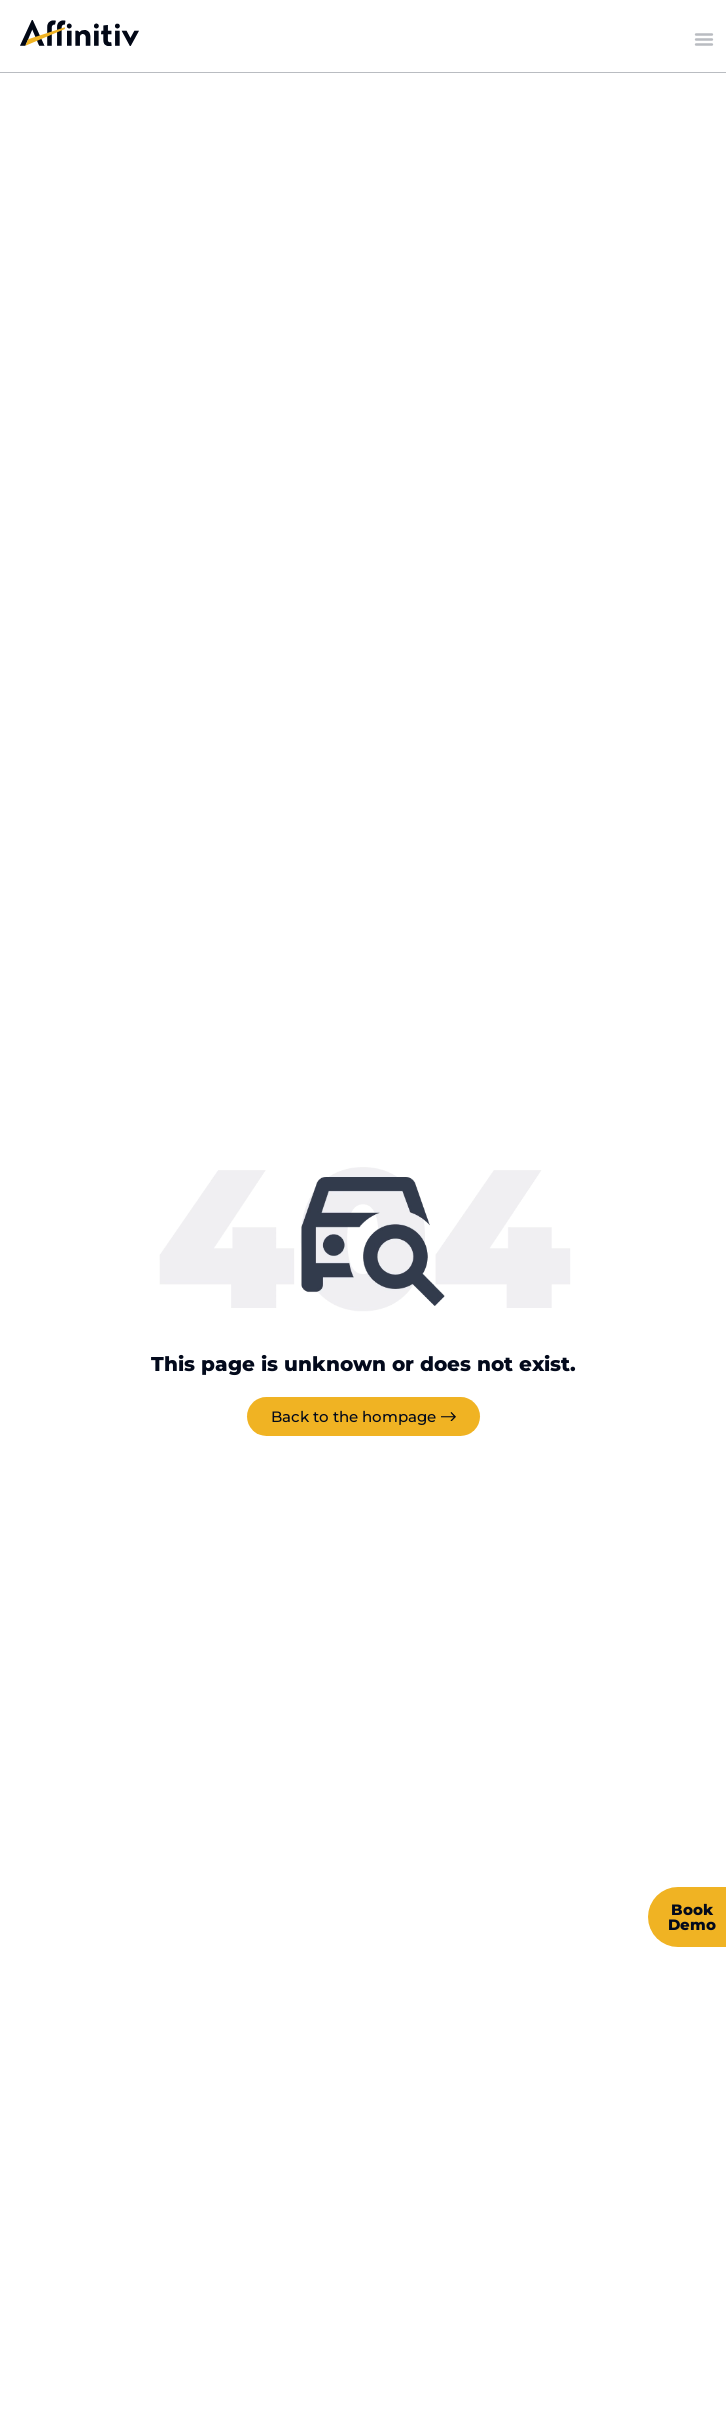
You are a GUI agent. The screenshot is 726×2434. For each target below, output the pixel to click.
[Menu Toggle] (704, 39)
